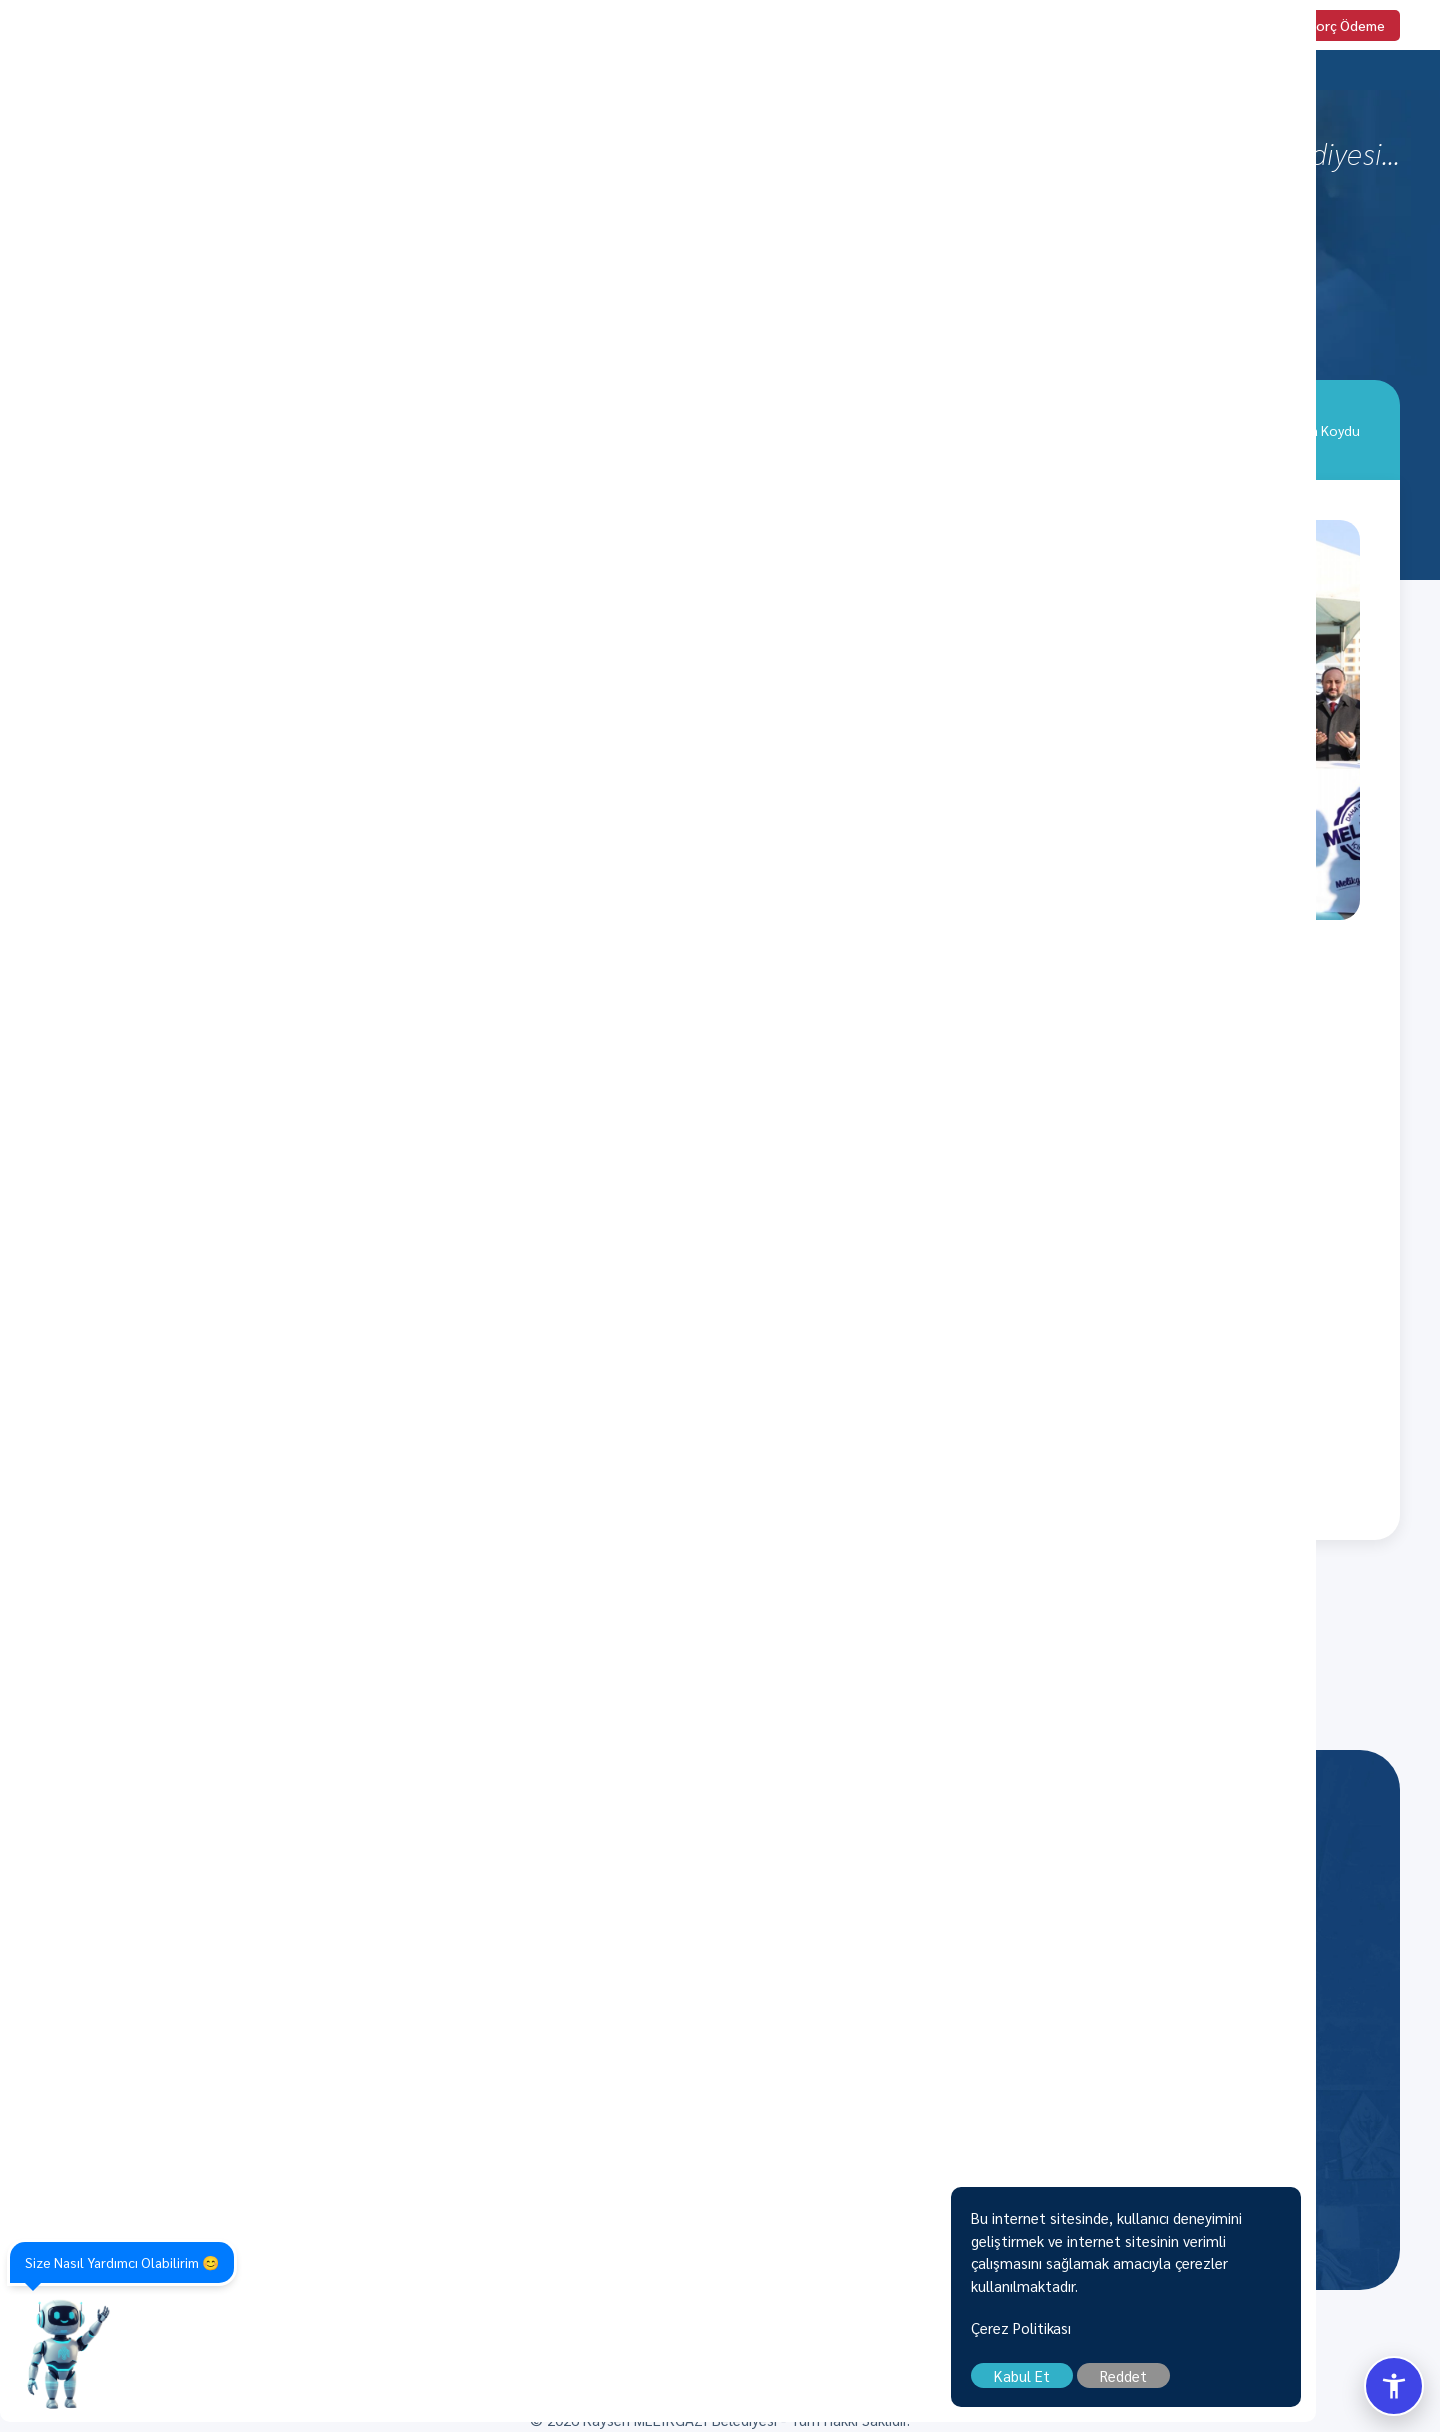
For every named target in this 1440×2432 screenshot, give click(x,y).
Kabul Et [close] (1146, 2385)
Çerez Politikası (1145, 2337)
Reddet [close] (1247, 2385)
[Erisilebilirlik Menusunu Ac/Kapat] (1394, 2386)
